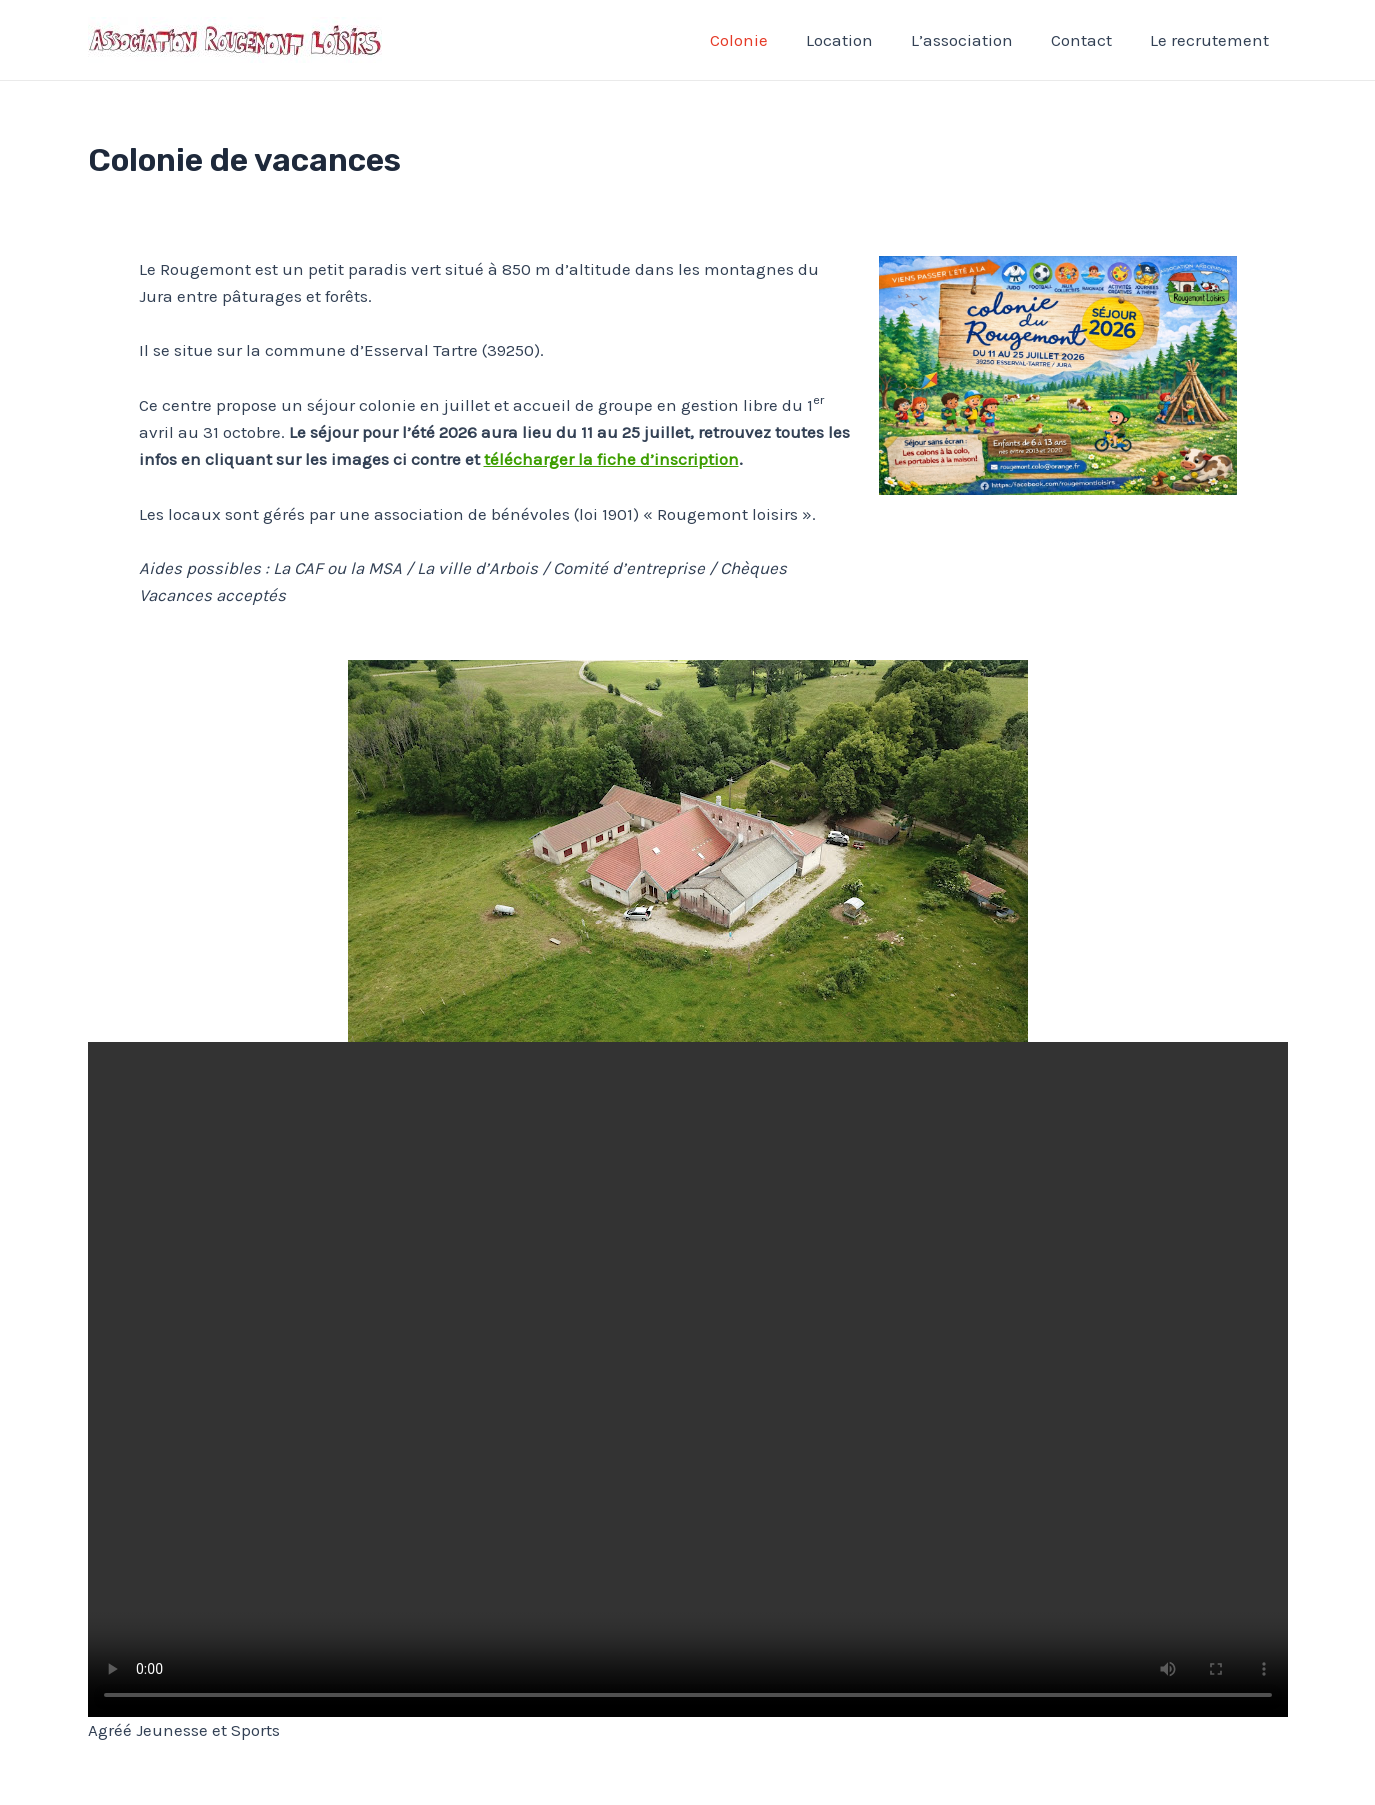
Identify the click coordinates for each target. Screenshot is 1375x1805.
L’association (972, 40)
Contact (1087, 40)
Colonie (757, 40)
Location (853, 40)
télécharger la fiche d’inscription (611, 459)
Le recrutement (1211, 40)
